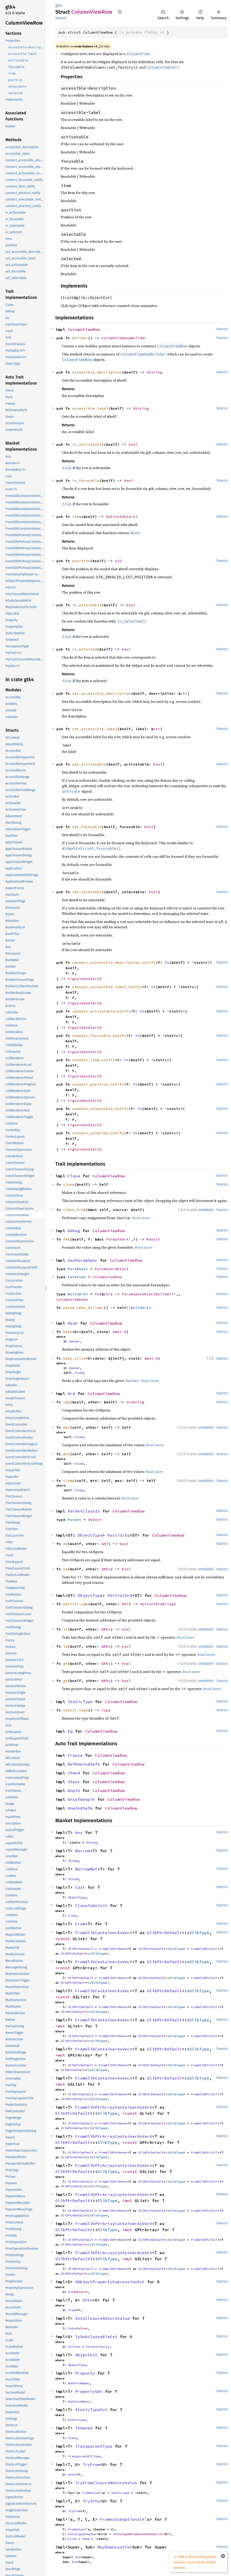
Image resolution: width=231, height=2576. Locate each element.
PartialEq (118, 1535)
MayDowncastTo (113, 2547)
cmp (66, 1402)
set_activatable (89, 764)
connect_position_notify (98, 1084)
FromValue (90, 2493)
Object (128, 516)
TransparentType (93, 2446)
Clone (74, 1175)
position (81, 560)
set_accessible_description (101, 693)
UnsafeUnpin (81, 1799)
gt (65, 1663)
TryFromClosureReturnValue (106, 2482)
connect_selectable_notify (100, 1108)
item (76, 516)
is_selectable (87, 605)
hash (67, 1331)
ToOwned (83, 2428)
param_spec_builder (83, 1307)
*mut (61, 2026)
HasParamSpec (82, 1260)
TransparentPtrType (84, 2456)
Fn (167, 962)
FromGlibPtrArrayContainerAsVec (112, 2107)
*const (64, 1938)
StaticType (80, 1701)
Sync (75, 1781)
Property (85, 2373)
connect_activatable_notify (101, 1011)
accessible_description (97, 372)
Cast (80, 1887)
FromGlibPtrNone (112, 1949)
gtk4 (58, 5)
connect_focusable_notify (99, 1035)
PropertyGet (88, 2391)
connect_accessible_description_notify (114, 962)
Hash (73, 1323)
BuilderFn (78, 1294)
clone (68, 1184)
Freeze (75, 1755)
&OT (105, 1543)
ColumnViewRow (84, 329)
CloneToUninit (91, 1905)
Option (113, 516)
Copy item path (119, 12)
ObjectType (90, 1535)
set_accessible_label (94, 728)
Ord (71, 1393)
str (183, 693)
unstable (205, 1210)
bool (133, 444)
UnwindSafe (80, 1808)
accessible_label (90, 408)
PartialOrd (119, 1595)
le (65, 1646)
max (66, 1427)
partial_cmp (75, 1604)
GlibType (199, 1932)
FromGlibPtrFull (204, 1949)
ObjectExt (86, 2354)
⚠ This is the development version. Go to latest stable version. (194, 2562)
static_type (75, 1710)
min (66, 1454)
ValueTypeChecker (82, 2534)
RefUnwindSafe (84, 1764)
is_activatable (88, 444)
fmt (66, 1239)
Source (61, 18)
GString (154, 372)
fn (97, 1294)
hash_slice (74, 1358)
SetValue (77, 1277)
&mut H (119, 1331)
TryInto (91, 2501)
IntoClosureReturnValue (102, 2318)
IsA (70, 2292)
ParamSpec (78, 1268)
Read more (141, 1217)
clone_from (74, 1209)
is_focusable (85, 480)
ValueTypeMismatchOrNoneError (138, 2534)
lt (65, 1629)
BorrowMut (86, 1869)
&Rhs (106, 1569)
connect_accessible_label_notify (107, 987)
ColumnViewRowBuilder (124, 338)
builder (80, 338)
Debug (74, 1230)
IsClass (74, 2347)
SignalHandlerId (85, 978)
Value (81, 2328)
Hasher (74, 1341)
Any (79, 1832)
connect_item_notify (93, 1060)
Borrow (82, 1850)
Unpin (74, 1790)
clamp (68, 1480)
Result (153, 1239)
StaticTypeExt (91, 2409)
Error (72, 2539)
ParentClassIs (84, 1511)
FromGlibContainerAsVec (102, 1932)
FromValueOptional (121, 2519)
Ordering (135, 1402)
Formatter (116, 1239)
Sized (78, 1373)
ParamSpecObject (112, 1268)
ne (65, 1569)
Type (106, 1710)
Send (75, 1773)
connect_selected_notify (98, 1133)
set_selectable (88, 892)
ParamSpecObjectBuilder (146, 1294)
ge (65, 1680)
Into (87, 2300)
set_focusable (87, 826)
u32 (118, 560)
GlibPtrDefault (164, 1932)
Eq (70, 1731)
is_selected (84, 649)
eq (65, 1543)
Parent (74, 1519)
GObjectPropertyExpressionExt (110, 2281)
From (80, 1923)
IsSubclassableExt (96, 2336)
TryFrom (91, 2464)
